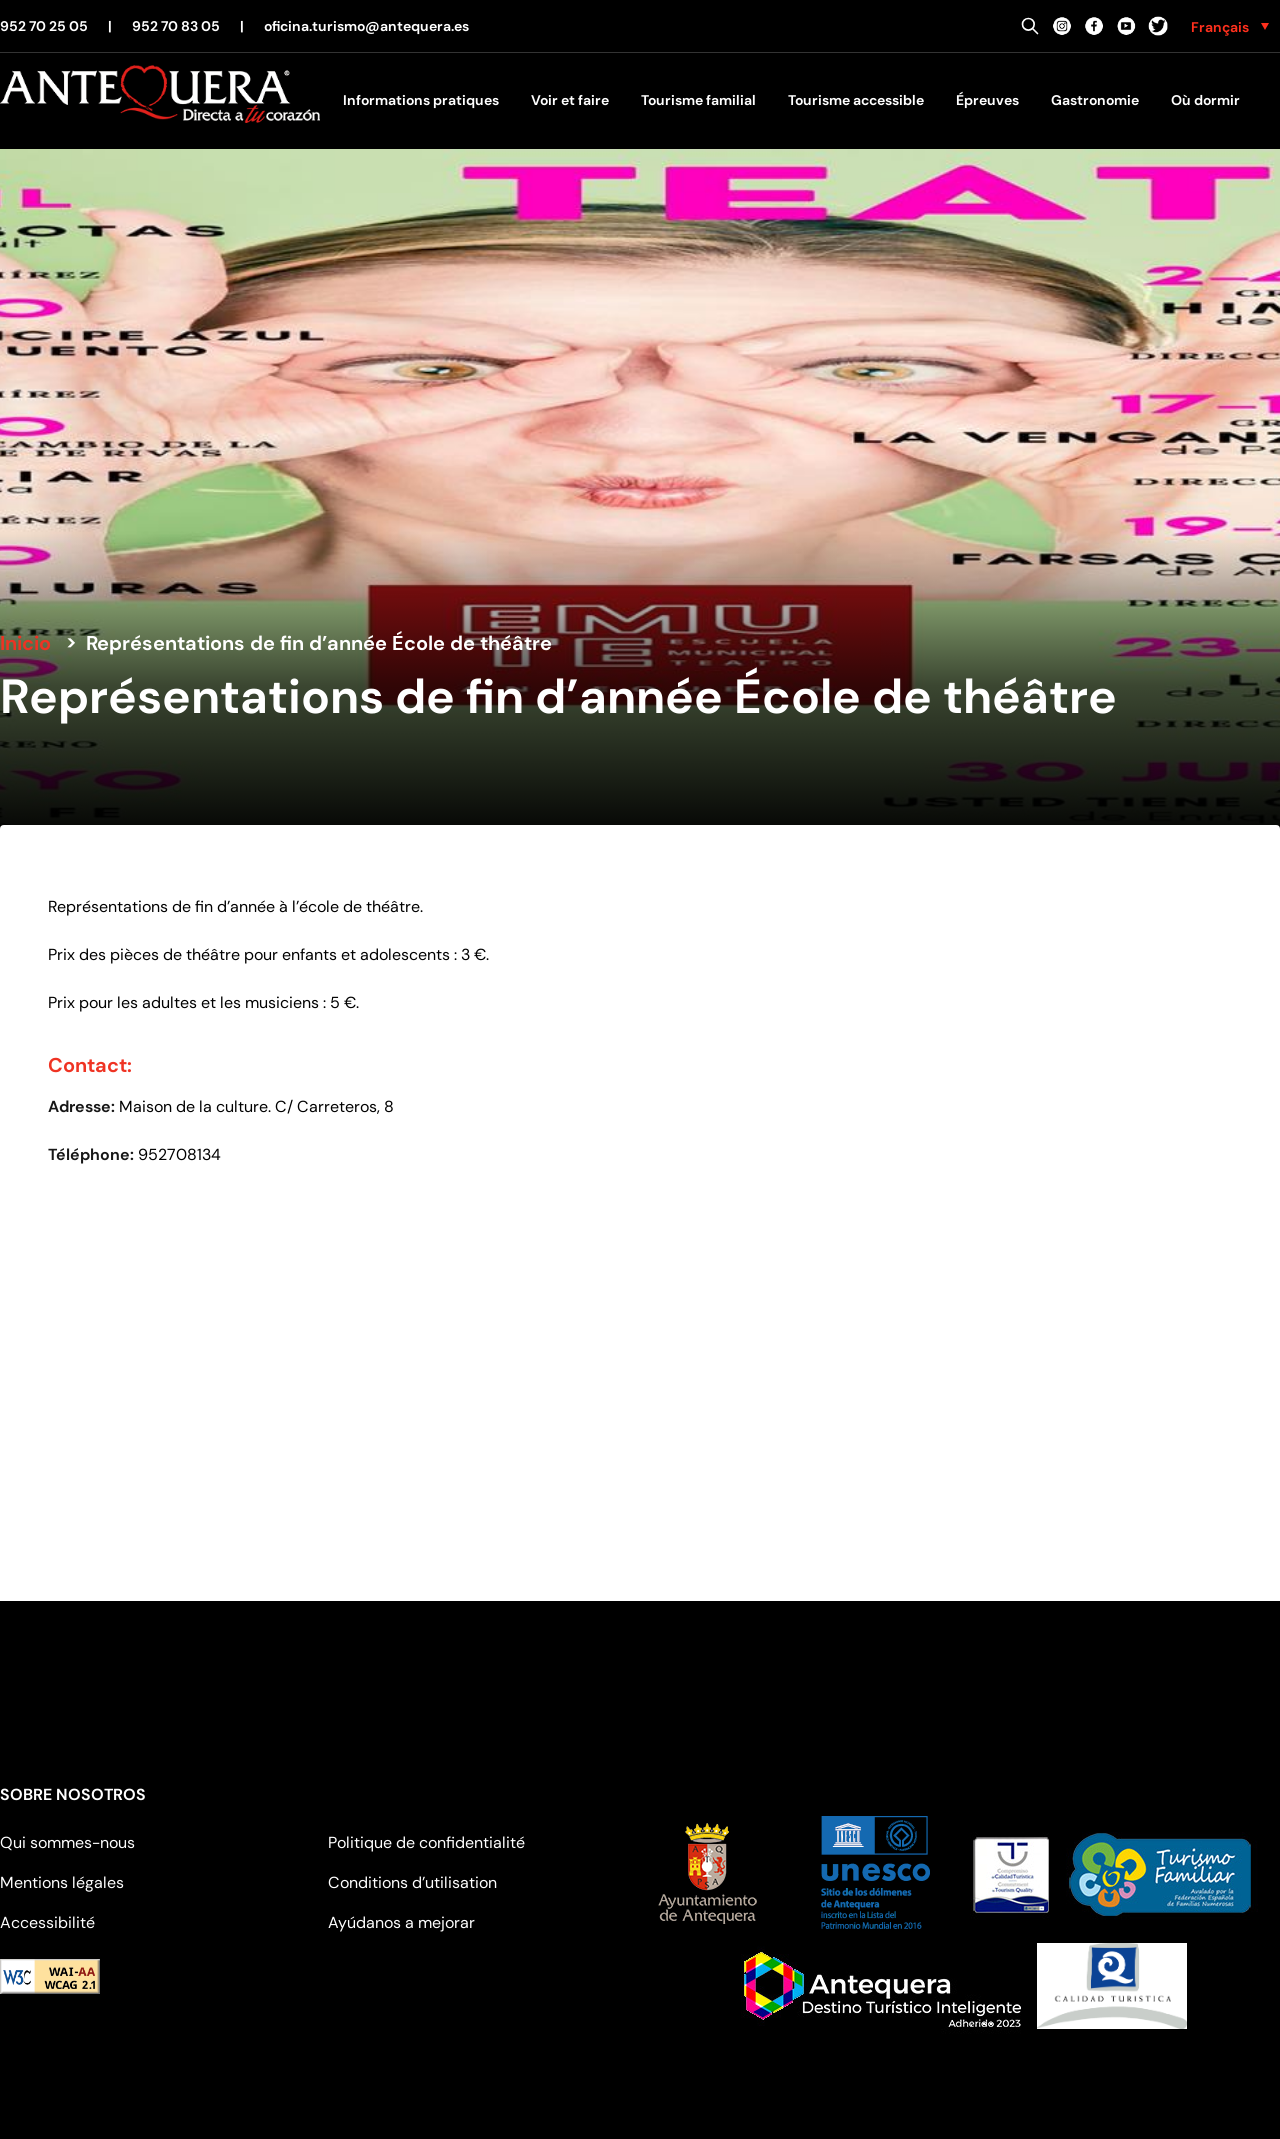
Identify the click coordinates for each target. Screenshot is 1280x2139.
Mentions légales (62, 1882)
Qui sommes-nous (67, 1842)
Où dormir (1205, 100)
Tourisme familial (698, 100)
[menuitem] (1230, 26)
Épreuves (987, 100)
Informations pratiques (421, 100)
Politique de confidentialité (426, 1842)
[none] (1230, 26)
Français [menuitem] (1220, 27)
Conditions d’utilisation (412, 1882)
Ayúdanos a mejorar (401, 1922)
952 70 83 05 (176, 26)
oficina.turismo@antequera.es (366, 26)
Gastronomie (1095, 100)
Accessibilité (47, 1922)
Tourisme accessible (856, 100)
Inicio (25, 643)
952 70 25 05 (44, 26)
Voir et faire (570, 100)
